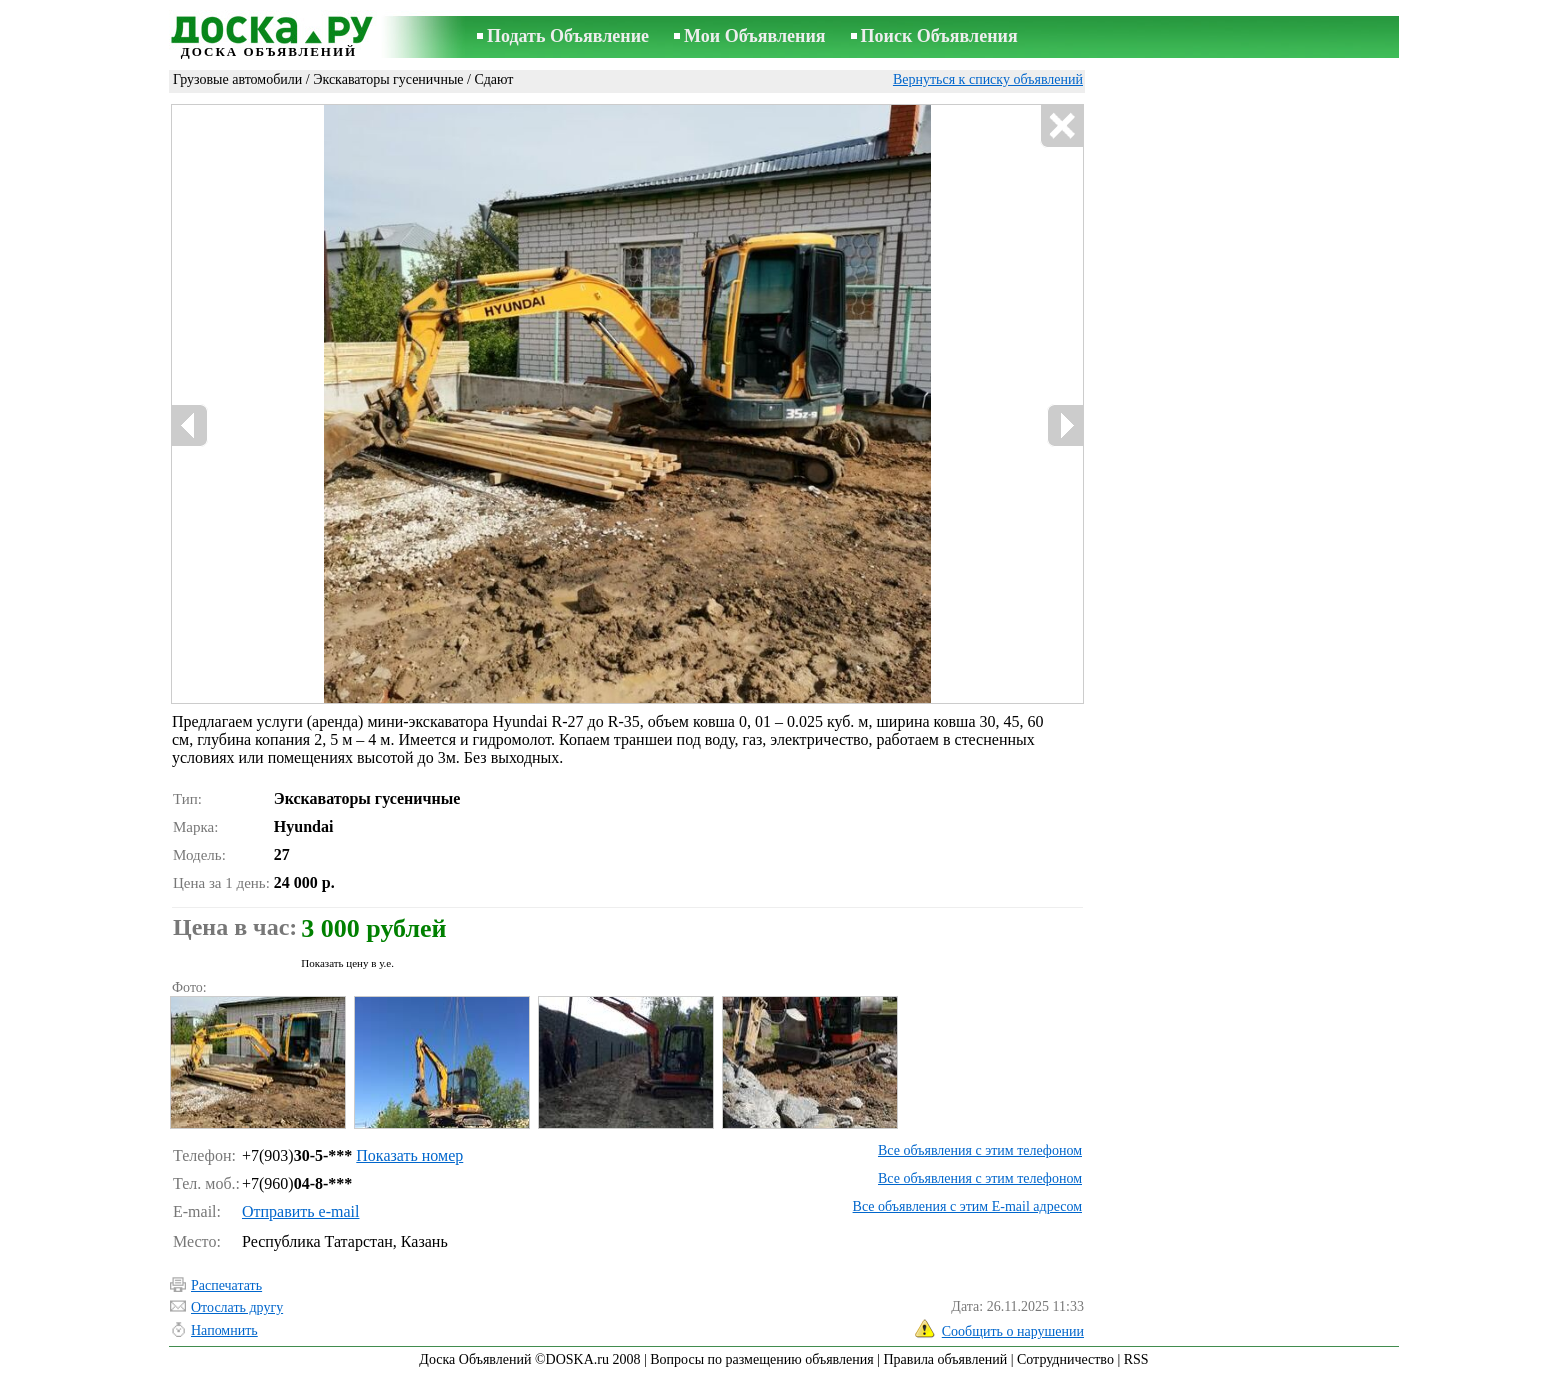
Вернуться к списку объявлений (988, 79)
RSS (1136, 1359)
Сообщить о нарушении (1013, 1331)
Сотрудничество (1065, 1359)
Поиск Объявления (939, 36)
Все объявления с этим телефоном (980, 1150)
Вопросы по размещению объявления (761, 1359)
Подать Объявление (568, 36)
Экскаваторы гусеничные (388, 79)
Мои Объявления (754, 36)
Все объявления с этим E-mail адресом (967, 1206)
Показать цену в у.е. (347, 963)
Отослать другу (237, 1307)
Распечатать (226, 1285)
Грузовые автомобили (237, 79)
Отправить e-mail (300, 1211)
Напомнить (224, 1330)
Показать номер (409, 1155)
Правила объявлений (945, 1359)
